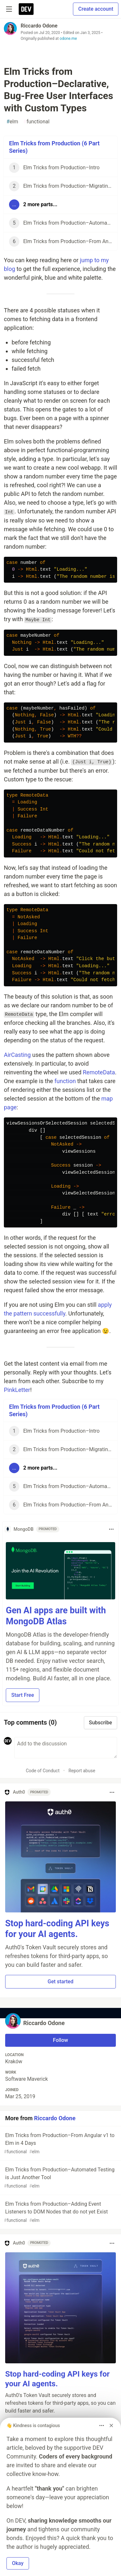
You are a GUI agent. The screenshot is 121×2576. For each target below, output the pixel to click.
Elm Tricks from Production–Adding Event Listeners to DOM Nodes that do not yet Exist (60, 2212)
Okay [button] (18, 2563)
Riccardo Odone (39, 26)
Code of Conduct (43, 1770)
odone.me (68, 38)
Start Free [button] (22, 1695)
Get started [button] (61, 1981)
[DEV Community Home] (26, 9)
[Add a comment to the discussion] (66, 1747)
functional (36, 122)
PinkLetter (17, 1389)
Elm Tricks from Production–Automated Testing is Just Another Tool (60, 2178)
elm (12, 122)
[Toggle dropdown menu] (111, 1529)
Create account (95, 9)
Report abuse (81, 1770)
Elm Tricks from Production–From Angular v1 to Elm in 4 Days (60, 2143)
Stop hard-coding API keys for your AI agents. (57, 1929)
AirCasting (17, 1054)
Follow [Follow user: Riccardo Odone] (60, 2040)
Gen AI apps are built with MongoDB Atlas (56, 1616)
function (65, 1081)
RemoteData (99, 1072)
